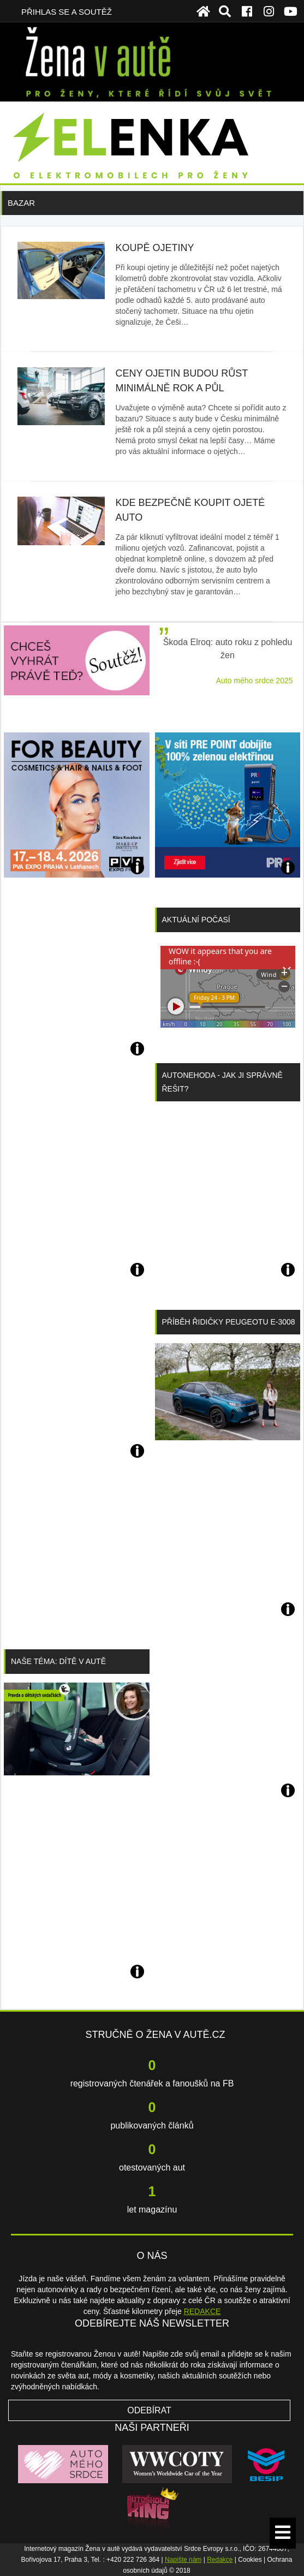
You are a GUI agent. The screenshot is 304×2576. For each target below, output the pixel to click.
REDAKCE (202, 2311)
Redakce (220, 2559)
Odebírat (149, 2410)
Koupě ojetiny (155, 247)
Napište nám (183, 2559)
